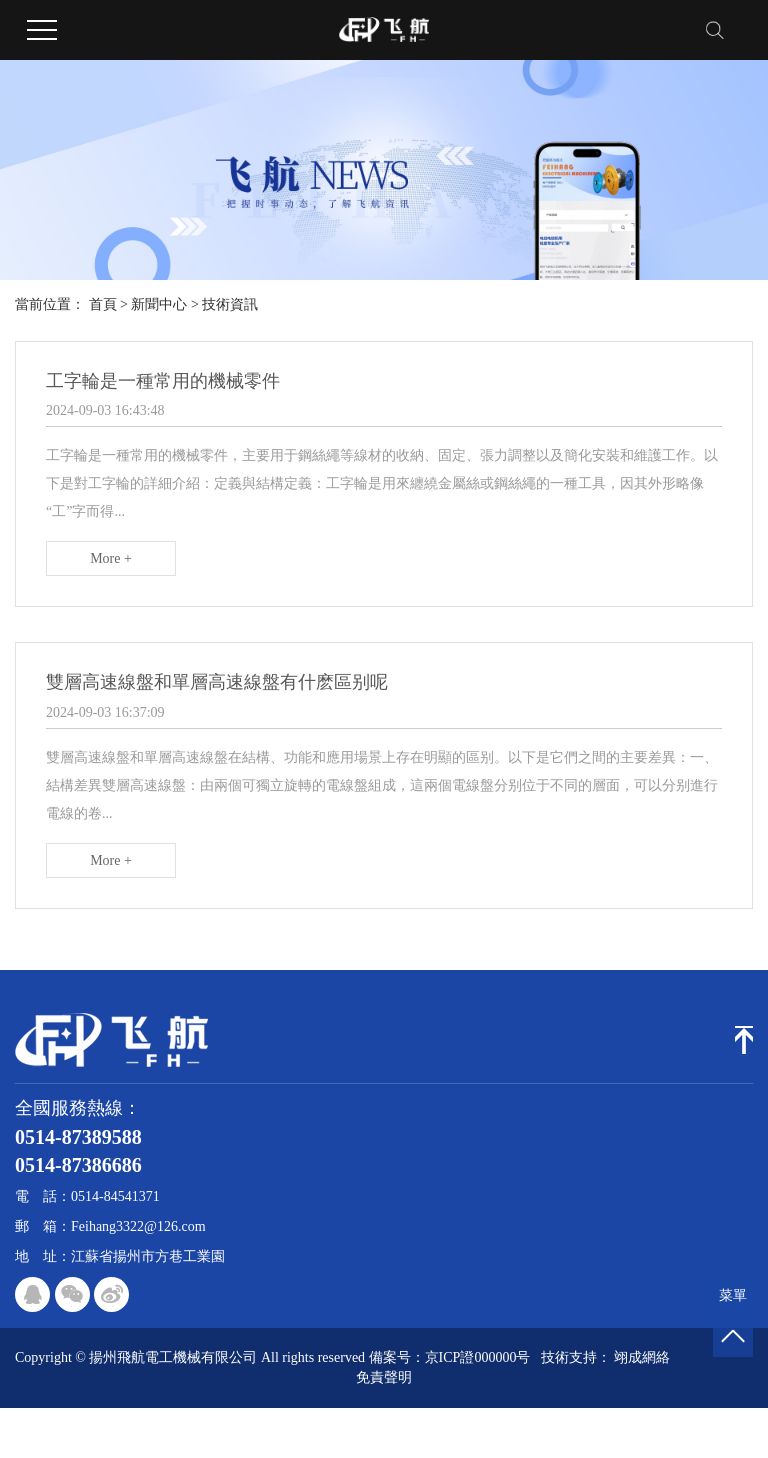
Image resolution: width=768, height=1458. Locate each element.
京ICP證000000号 (478, 1357)
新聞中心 (159, 304)
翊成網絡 (642, 1357)
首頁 (103, 304)
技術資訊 (230, 304)
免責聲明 (384, 1377)
